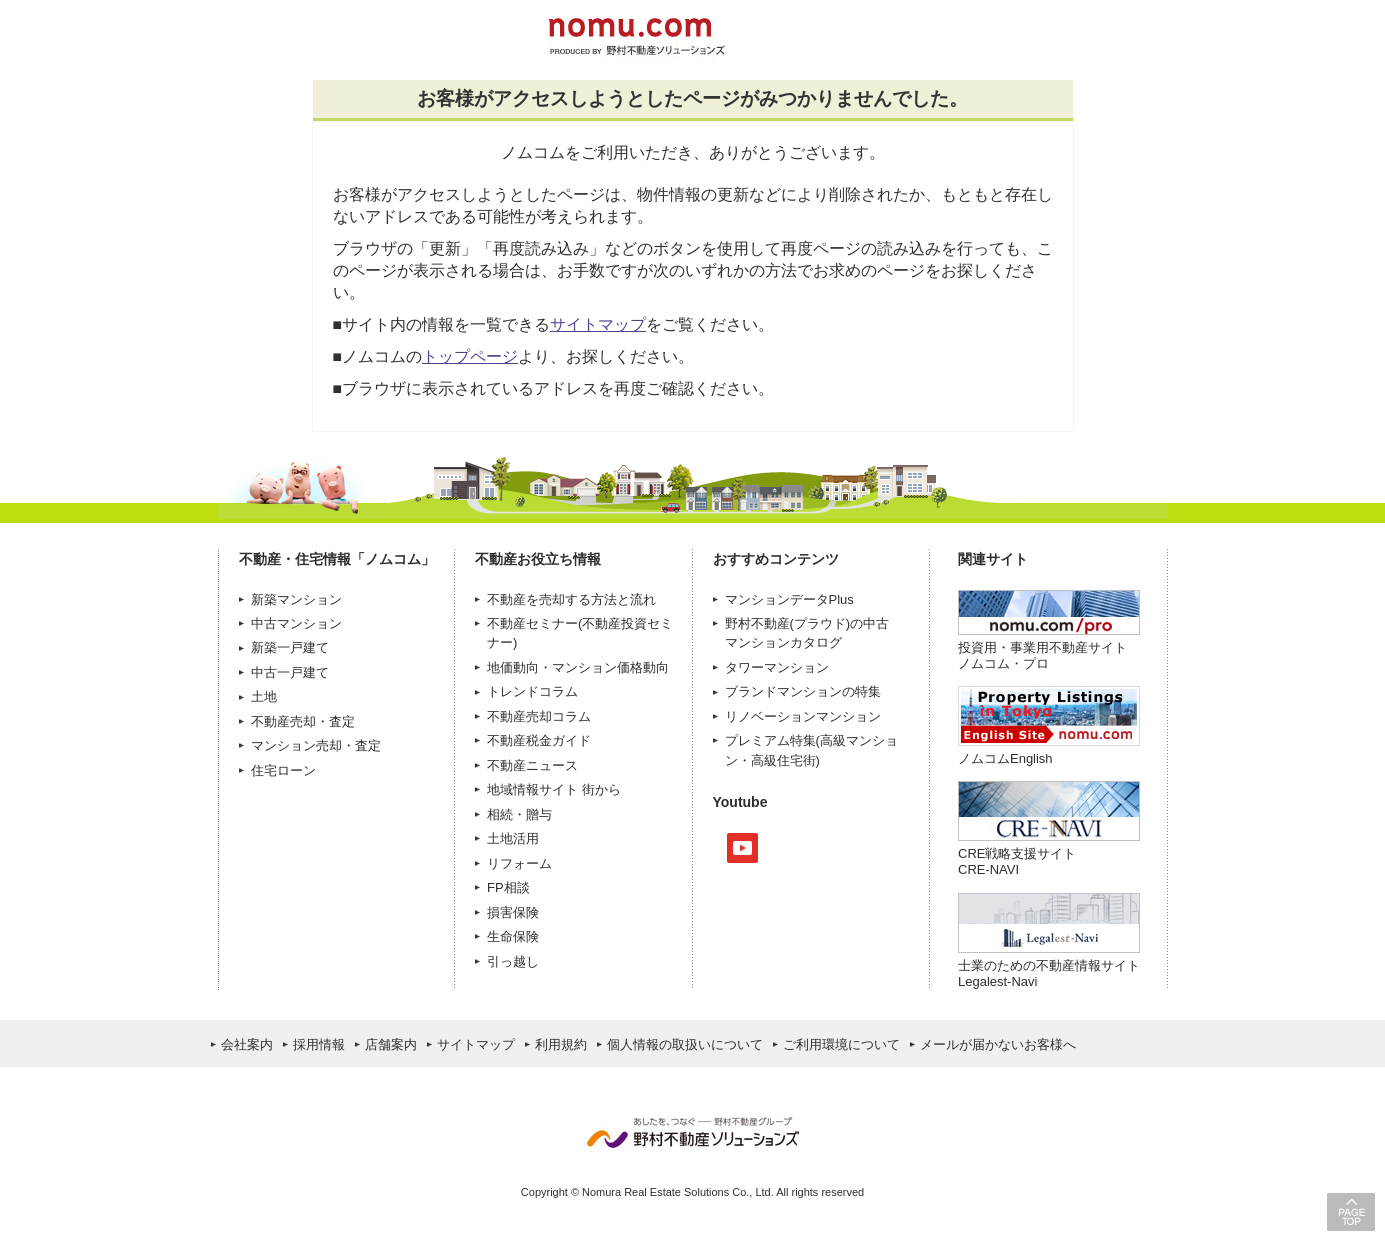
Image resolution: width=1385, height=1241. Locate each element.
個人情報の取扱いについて (685, 1044)
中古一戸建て (290, 672)
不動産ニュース (532, 765)
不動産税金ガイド (539, 740)
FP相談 (508, 887)
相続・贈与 (519, 814)
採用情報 (319, 1044)
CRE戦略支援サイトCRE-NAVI (1017, 861)
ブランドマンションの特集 (803, 691)
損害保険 (513, 912)
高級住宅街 (783, 760)
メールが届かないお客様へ (998, 1044)
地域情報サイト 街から (554, 789)
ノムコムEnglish (1005, 758)
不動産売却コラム (539, 716)
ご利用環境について (841, 1044)
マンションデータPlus (789, 599)
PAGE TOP (1351, 1211)
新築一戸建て (290, 647)
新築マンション (296, 599)
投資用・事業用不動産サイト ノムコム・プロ (1042, 655)
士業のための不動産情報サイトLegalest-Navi (1049, 973)
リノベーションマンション (803, 716)
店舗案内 (391, 1044)
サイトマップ (598, 324)
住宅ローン (283, 770)
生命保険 (513, 936)
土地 (264, 696)
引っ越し (513, 961)
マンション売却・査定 (316, 745)
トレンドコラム (532, 691)
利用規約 (561, 1044)
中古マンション (296, 623)
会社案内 (247, 1044)
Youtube (742, 848)
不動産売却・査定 (303, 721)
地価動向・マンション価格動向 (578, 667)
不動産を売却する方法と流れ (571, 599)
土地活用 (513, 838)
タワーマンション (777, 667)
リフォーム (519, 863)
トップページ (470, 356)
